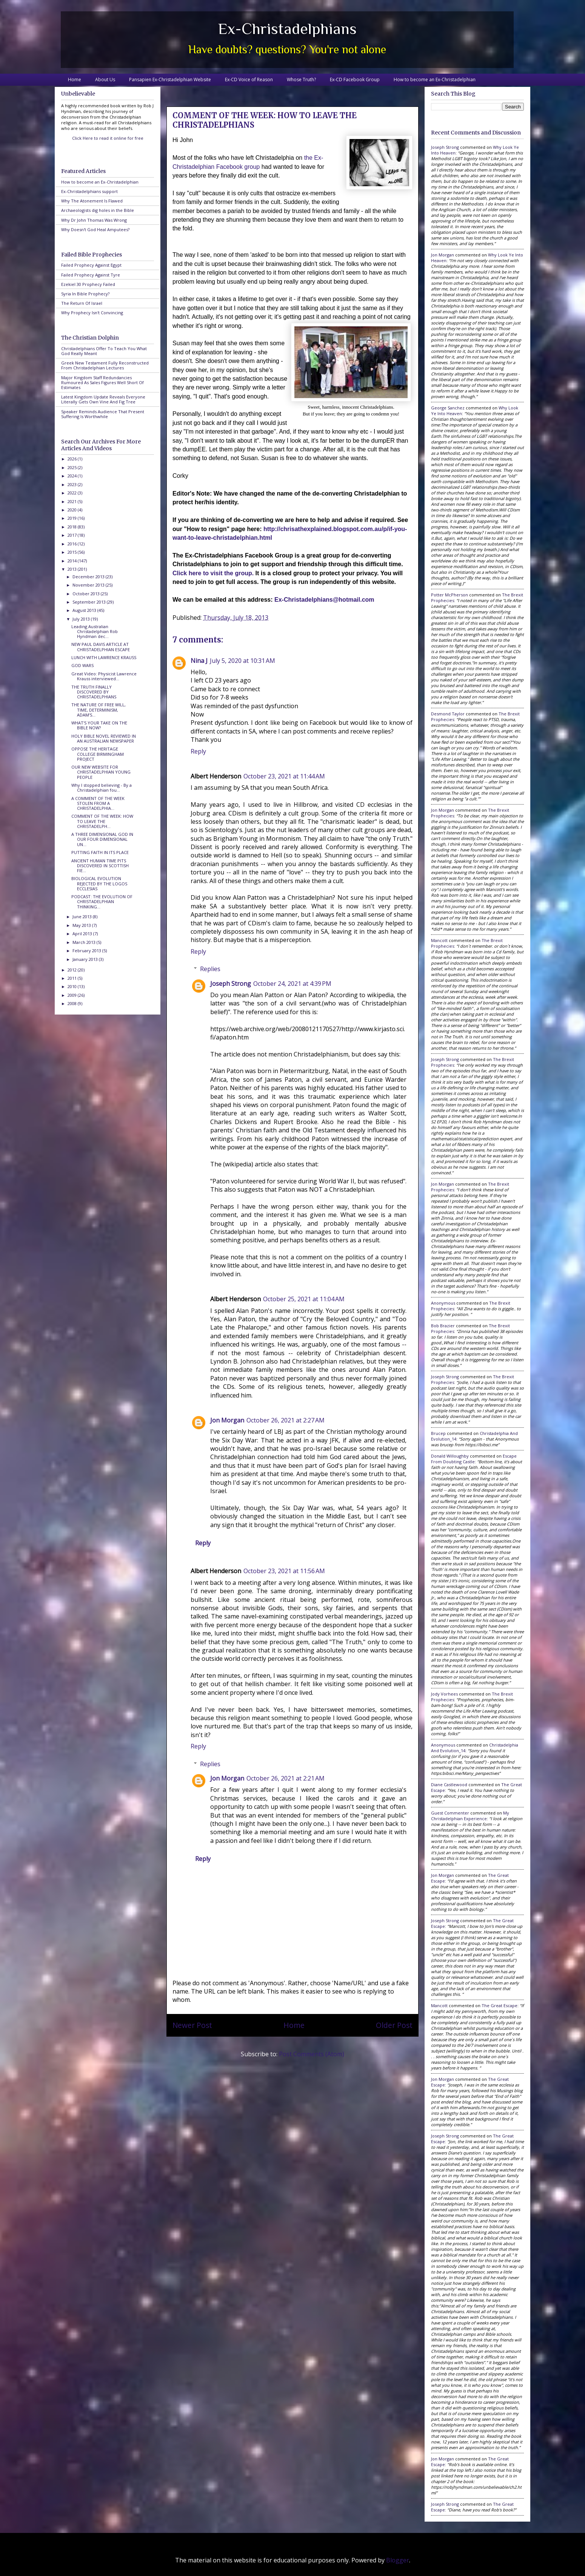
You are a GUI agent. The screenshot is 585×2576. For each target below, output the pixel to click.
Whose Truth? (301, 79)
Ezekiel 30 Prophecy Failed (88, 284)
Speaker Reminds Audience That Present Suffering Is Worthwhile (102, 414)
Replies (210, 969)
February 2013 (87, 950)
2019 (73, 518)
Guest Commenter (450, 1813)
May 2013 (82, 925)
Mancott (439, 940)
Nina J (199, 660)
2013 (73, 569)
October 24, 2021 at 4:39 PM (292, 983)
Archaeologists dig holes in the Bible (97, 210)
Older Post (394, 2025)
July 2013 (81, 619)
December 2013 (89, 576)
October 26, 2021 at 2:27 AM (285, 1420)
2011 (73, 978)
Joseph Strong (230, 983)
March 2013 (84, 942)
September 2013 (89, 602)
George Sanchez (448, 408)
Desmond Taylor (448, 714)
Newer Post (192, 2025)
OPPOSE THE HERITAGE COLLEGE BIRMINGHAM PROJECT (97, 753)
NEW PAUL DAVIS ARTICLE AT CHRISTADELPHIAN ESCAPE (100, 646)
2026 (73, 459)
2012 (73, 970)
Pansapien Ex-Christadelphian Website (170, 79)
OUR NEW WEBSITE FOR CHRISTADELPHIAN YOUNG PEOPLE (101, 772)
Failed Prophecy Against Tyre (90, 275)
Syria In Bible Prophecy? (85, 294)
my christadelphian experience (470, 1815)
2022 (73, 493)
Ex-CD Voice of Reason (249, 79)
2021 (73, 501)
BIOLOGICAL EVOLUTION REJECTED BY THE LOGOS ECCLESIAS (99, 883)
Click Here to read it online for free (107, 138)
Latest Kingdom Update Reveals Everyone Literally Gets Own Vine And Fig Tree (103, 399)
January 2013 (85, 959)
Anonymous (443, 1303)
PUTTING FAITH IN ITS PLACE (100, 852)
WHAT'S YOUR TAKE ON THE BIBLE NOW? (99, 725)
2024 (73, 476)
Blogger (397, 2560)
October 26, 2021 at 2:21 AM (285, 1778)
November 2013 (89, 585)
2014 (73, 561)
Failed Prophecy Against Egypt (91, 265)
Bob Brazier (443, 1325)
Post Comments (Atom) (311, 2054)
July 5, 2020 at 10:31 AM (242, 660)
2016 (73, 544)
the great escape (499, 2005)
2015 (73, 552)
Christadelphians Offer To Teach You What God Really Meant (104, 351)
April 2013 (82, 933)
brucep (438, 1433)
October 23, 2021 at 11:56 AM (284, 1571)
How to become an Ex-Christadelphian (435, 79)
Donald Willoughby (450, 1456)
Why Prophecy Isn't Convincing (92, 312)
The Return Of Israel (81, 303)
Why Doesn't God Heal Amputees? (95, 229)
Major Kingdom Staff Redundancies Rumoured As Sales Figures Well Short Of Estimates (102, 382)
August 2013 (84, 610)
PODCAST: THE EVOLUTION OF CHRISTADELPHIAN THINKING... (101, 901)
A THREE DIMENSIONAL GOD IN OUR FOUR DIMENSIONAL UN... (102, 839)
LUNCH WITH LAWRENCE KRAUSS (103, 657)
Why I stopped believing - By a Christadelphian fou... (101, 787)
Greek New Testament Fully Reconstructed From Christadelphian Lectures (105, 365)
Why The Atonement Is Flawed (92, 201)
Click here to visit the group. (213, 573)
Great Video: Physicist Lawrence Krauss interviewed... (104, 676)
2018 (73, 527)
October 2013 (86, 593)
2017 (73, 535)
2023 (73, 484)
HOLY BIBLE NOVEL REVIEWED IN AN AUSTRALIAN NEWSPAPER (103, 738)
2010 (73, 986)
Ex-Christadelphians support (89, 191)
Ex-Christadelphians (287, 28)
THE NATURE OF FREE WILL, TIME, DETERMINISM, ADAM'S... (98, 709)
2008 (73, 1003)
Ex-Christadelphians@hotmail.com (324, 599)
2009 (73, 995)
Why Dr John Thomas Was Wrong (94, 220)
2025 (73, 467)
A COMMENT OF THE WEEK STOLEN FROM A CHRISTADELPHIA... (98, 803)
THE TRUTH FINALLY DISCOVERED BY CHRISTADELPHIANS (93, 692)
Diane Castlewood (449, 1784)
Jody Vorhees (444, 1694)
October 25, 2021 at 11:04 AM (304, 1299)
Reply (198, 751)
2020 (73, 510)
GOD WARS (82, 665)
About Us (105, 79)
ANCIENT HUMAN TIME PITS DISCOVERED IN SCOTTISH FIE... (100, 865)
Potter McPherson (449, 595)
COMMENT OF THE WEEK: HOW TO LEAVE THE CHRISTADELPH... (102, 821)
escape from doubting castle (474, 1458)
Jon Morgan (227, 1420)
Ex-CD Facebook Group (355, 79)
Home (74, 79)
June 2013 (82, 916)
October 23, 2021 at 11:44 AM (284, 776)
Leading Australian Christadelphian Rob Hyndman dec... (94, 631)
